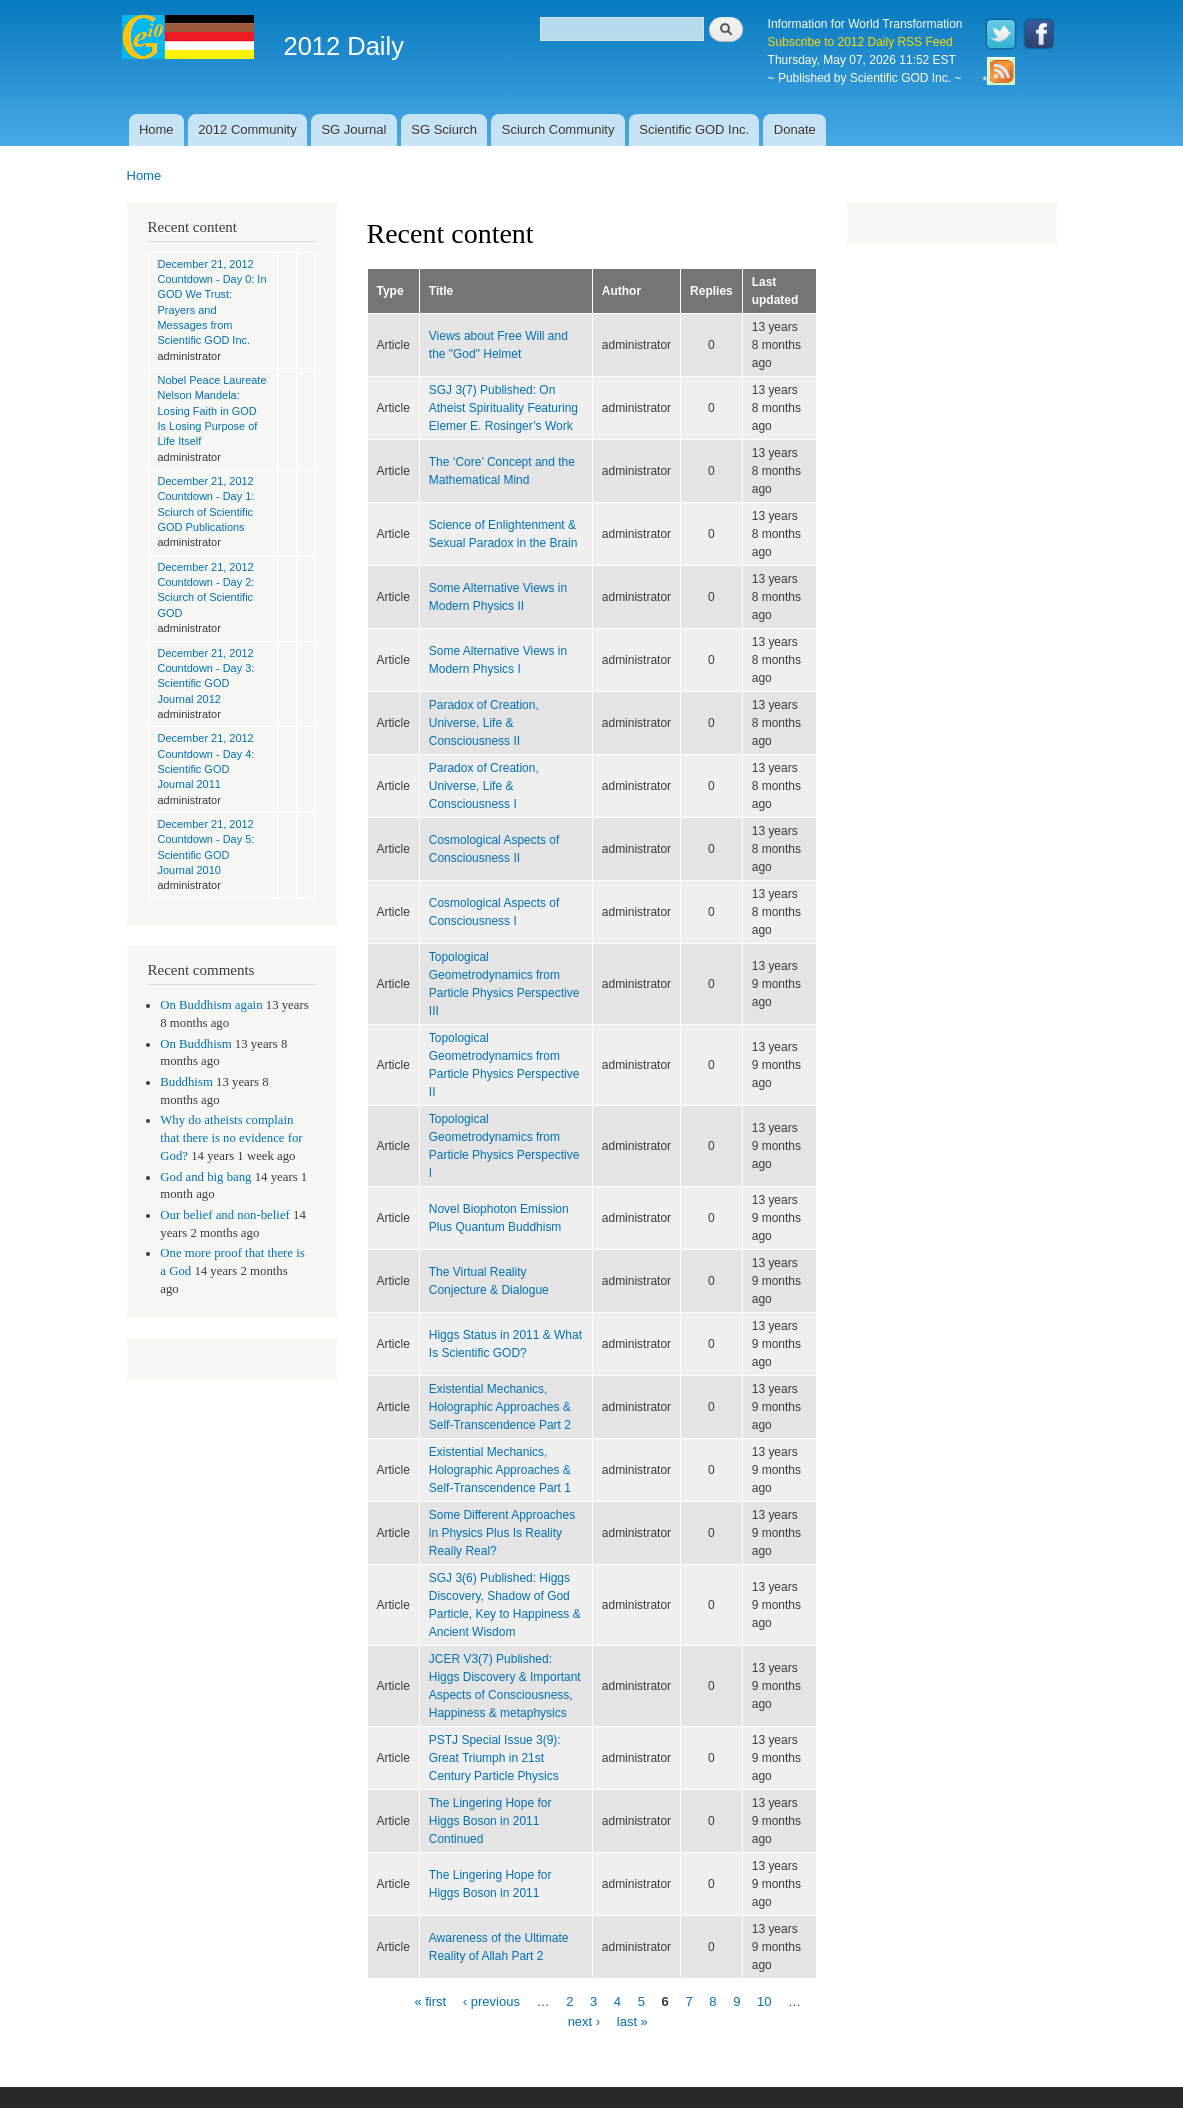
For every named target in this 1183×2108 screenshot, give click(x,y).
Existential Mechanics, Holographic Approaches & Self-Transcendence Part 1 (500, 1470)
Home (156, 129)
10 (764, 2001)
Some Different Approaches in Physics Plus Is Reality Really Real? (502, 1533)
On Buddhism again (211, 1005)
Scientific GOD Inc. (694, 129)
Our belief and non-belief (225, 1215)
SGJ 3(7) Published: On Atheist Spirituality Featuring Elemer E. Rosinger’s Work (503, 408)
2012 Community (247, 129)
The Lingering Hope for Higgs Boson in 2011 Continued (490, 1821)
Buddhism (186, 1082)
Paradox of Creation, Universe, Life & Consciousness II (484, 723)
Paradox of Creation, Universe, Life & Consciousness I (484, 786)
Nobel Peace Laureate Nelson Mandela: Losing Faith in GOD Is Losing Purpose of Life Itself (212, 410)
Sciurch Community (558, 129)
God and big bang (205, 1177)
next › (584, 2020)
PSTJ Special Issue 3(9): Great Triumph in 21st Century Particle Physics (495, 1758)
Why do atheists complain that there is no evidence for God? (231, 1138)
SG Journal (353, 129)
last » (632, 2020)
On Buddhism (195, 1044)
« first (430, 2001)
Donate (795, 129)
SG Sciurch (444, 129)
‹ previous (491, 2001)
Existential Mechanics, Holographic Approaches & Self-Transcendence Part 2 (500, 1407)
